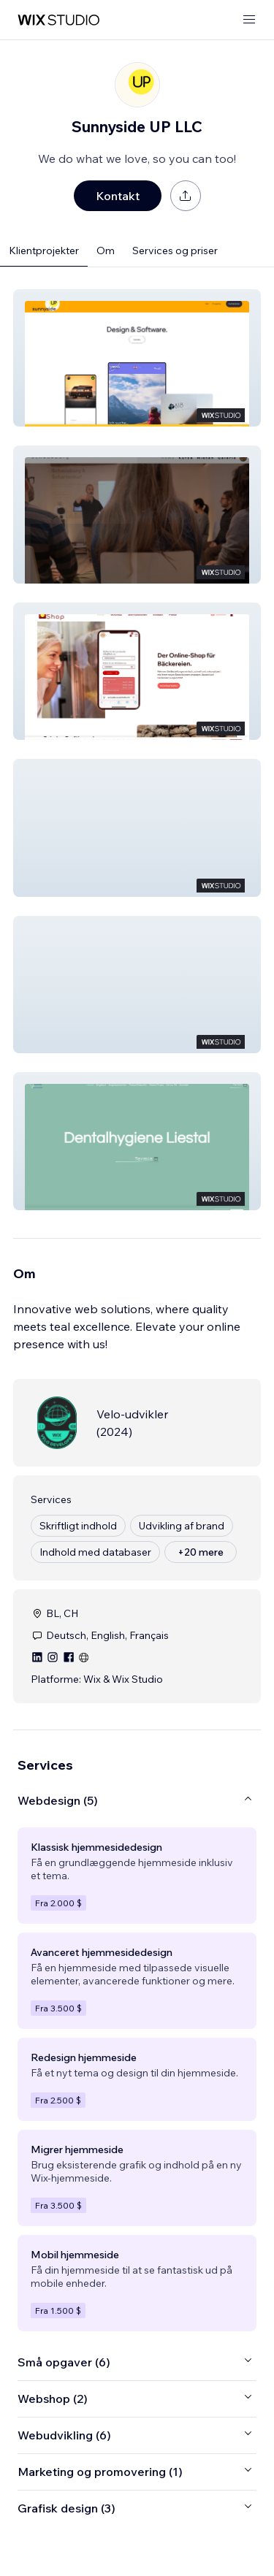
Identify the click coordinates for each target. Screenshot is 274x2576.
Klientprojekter (44, 250)
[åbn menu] (249, 20)
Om (105, 250)
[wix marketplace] (58, 20)
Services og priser (175, 250)
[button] (137, 358)
